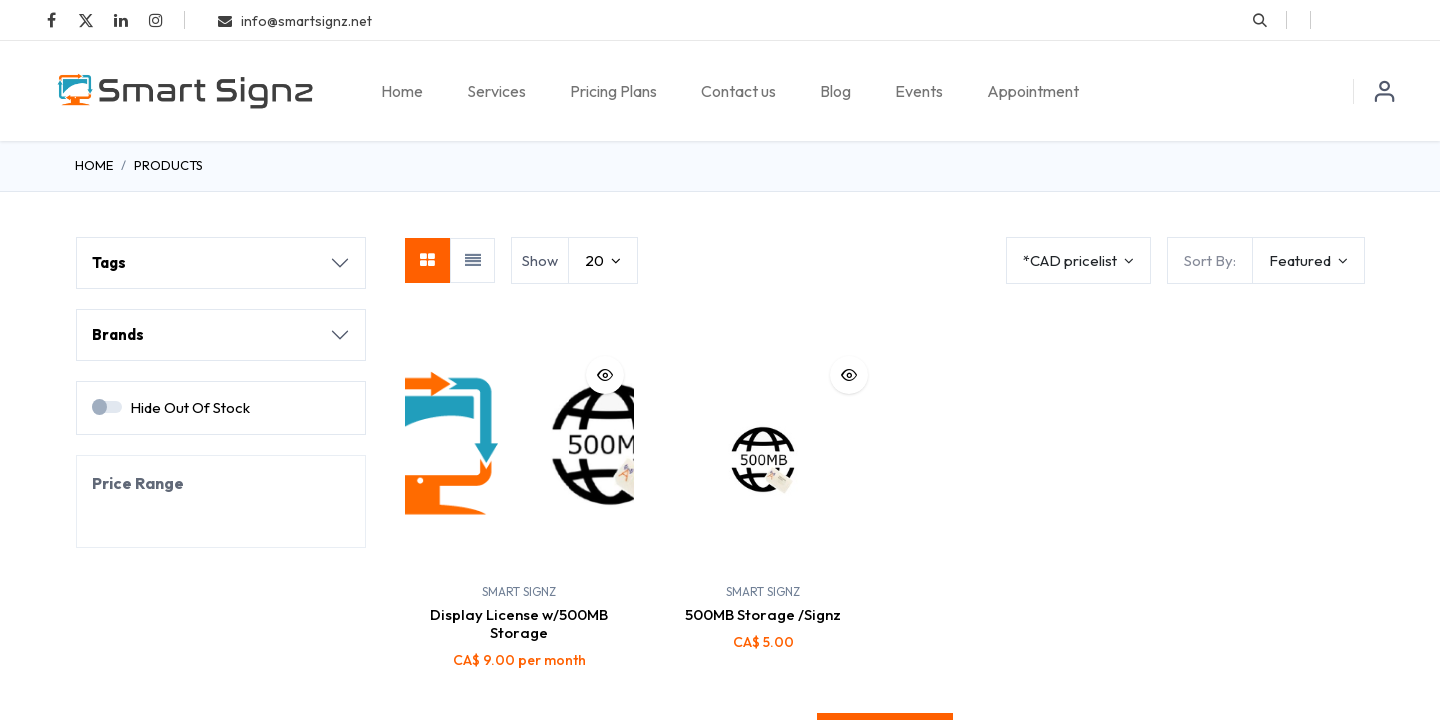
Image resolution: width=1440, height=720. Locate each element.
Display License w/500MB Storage (519, 623)
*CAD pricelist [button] (1071, 260)
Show (540, 260)
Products (168, 165)
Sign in (1385, 91)
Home (94, 165)
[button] (1260, 20)
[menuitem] (402, 91)
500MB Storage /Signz (763, 614)
